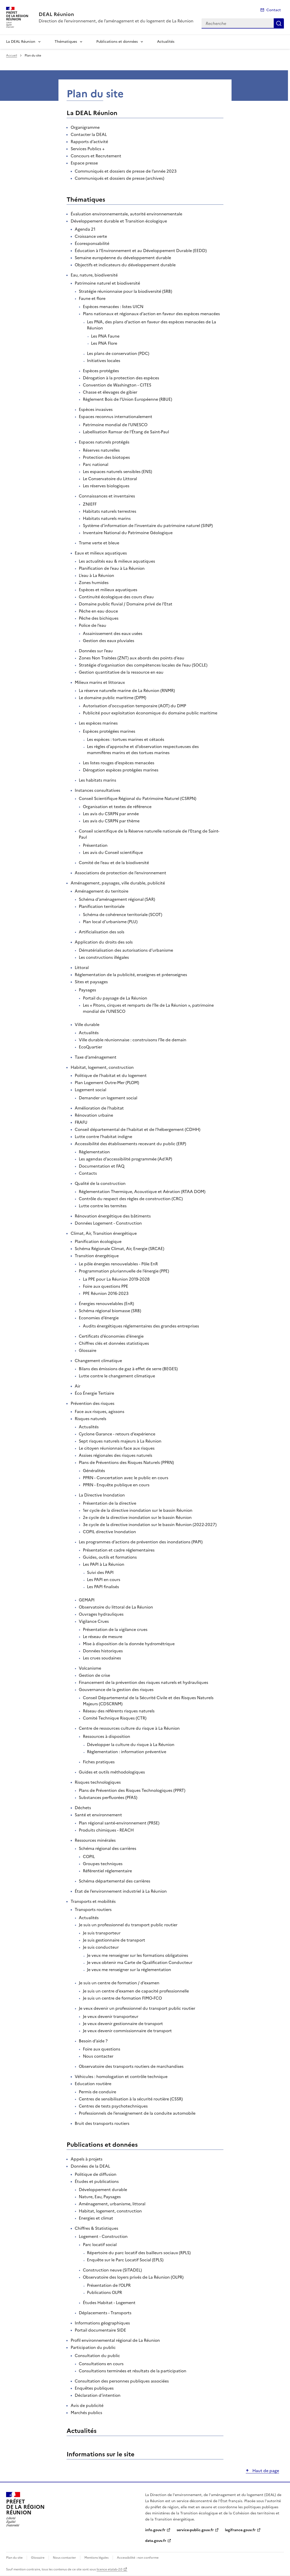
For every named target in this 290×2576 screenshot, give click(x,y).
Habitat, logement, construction (102, 1067)
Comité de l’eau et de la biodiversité (114, 863)
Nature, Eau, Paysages (100, 2197)
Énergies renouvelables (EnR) (106, 1303)
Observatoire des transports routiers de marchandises (131, 2066)
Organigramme (85, 127)
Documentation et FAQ (101, 1166)
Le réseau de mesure (102, 1636)
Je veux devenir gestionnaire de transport (123, 2023)
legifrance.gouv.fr (240, 2530)
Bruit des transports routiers (102, 2123)
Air (77, 1386)
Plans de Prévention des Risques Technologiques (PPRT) (132, 1790)
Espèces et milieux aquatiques (108, 590)
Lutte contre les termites (103, 1206)
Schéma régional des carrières (107, 1848)
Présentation (95, 845)
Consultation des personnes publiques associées (122, 2381)
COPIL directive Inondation (109, 1532)
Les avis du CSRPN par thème (111, 821)
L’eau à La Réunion (96, 575)
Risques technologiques (98, 1782)
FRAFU (81, 1122)
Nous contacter (98, 2056)
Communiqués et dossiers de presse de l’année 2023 (126, 171)
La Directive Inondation (102, 1495)
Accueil (11, 55)
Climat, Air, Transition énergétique (104, 1233)
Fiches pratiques (99, 1762)
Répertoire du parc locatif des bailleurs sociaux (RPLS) (139, 2253)
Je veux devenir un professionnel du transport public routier (137, 2008)
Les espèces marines (98, 723)
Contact (273, 10)
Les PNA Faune (105, 336)
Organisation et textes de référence (117, 807)
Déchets (83, 1808)
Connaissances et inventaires (107, 496)
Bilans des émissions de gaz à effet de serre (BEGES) (128, 1369)
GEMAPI (87, 1600)
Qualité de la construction (100, 1183)
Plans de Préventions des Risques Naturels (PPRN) (126, 1462)
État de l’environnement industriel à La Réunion (121, 1891)
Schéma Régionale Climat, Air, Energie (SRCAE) (119, 1248)
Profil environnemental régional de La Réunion (115, 2340)
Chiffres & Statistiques (96, 2228)
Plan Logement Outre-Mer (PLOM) (107, 1082)
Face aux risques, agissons (99, 1411)
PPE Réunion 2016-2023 (106, 1293)
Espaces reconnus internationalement (115, 416)
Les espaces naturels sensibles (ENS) (117, 471)
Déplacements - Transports (105, 2313)
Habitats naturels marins (107, 518)
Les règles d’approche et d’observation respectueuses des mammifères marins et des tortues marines (143, 749)
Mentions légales (96, 2557)
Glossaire (87, 1350)
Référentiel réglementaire (107, 1871)
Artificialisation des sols (101, 932)
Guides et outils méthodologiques (112, 1772)
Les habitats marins (97, 780)
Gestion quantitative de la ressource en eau (121, 672)
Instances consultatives (97, 790)
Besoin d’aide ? (93, 2041)
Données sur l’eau (96, 651)
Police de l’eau (92, 625)
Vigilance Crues (94, 1621)
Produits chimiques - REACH (106, 1830)
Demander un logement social (108, 1098)
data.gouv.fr (155, 2540)
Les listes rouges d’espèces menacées (118, 763)
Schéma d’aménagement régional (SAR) (117, 899)
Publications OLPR (104, 2292)
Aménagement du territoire (101, 891)
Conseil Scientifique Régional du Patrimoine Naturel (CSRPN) (137, 798)
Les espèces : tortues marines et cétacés (125, 739)
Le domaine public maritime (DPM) (112, 698)
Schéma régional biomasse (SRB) (110, 1311)
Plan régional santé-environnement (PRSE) (119, 1823)
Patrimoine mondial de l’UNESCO (115, 425)
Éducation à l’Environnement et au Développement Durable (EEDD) (141, 250)
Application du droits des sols (104, 942)
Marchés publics (86, 2412)
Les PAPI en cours (103, 1579)
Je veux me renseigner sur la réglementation (129, 1969)
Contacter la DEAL (89, 134)
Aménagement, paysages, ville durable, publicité (118, 883)
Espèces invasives (96, 409)
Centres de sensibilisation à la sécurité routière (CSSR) (131, 2099)
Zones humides (94, 582)
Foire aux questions (101, 2049)
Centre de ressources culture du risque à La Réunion (129, 1728)
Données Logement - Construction (108, 1223)
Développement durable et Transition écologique (119, 221)
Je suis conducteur (101, 1947)
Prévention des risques (92, 1403)
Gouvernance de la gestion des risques (116, 1689)
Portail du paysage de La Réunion (115, 998)
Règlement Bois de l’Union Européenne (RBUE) (127, 399)
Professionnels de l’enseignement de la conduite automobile (137, 2113)
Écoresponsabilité (92, 243)
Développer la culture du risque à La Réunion (130, 1744)
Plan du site (14, 2557)
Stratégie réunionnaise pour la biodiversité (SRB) (125, 291)
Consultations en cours (101, 2364)
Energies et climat (96, 2218)
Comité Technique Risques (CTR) (114, 1718)
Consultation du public (97, 2355)
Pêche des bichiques (98, 618)
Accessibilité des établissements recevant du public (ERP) (130, 1144)
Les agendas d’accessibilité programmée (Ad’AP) (125, 1159)
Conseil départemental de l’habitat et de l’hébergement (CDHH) (137, 1129)
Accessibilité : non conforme (138, 2557)
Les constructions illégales (104, 957)
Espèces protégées (101, 371)
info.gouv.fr (155, 2530)
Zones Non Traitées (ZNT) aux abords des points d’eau (131, 658)
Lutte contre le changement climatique (117, 1376)
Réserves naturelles (101, 450)
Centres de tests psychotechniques (113, 2106)
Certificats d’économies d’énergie (111, 1336)
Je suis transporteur (101, 1933)
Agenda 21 (85, 229)
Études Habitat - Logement (109, 2303)
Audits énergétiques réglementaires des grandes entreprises (141, 1326)
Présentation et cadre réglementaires (119, 1550)
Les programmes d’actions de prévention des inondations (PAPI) (141, 1542)
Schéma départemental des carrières (114, 1881)
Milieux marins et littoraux (100, 682)
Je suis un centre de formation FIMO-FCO (122, 1998)
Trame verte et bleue (99, 543)
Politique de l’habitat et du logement (111, 1075)
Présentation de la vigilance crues (115, 1629)
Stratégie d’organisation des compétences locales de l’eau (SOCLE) (143, 665)
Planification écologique (98, 1241)
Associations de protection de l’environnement (120, 873)
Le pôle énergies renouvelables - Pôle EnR (118, 1264)
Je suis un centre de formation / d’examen (119, 1983)
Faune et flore (92, 298)
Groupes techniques (103, 1864)
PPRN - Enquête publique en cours (116, 1485)
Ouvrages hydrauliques (101, 1614)
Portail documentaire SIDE (100, 2330)
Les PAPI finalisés (103, 1587)
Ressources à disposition (106, 1736)
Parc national (95, 464)
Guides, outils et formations (110, 1557)
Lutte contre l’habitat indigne (103, 1136)
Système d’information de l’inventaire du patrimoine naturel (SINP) (148, 525)
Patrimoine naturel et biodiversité (107, 283)
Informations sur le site (100, 2454)
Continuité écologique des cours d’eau (116, 597)
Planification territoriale (102, 906)
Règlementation (94, 1152)
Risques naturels (90, 1419)
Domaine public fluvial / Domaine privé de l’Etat (125, 604)
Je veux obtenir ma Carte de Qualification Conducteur (139, 1962)
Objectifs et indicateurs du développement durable (125, 265)
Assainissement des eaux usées (112, 633)
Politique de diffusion (95, 2174)
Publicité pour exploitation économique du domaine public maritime (150, 713)
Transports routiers (93, 1909)
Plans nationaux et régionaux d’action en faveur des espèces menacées (151, 314)
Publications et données (117, 41)
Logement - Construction (103, 2236)
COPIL (89, 1856)
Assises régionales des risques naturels (115, 1455)
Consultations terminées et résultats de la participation (132, 2371)
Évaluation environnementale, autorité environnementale (126, 214)
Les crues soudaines (102, 1658)
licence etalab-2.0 (109, 2569)
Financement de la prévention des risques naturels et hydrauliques (143, 1682)
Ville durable (87, 1024)
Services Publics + (88, 149)
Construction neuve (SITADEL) (112, 2270)
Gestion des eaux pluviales (108, 641)
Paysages (87, 990)
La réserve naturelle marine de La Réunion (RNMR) (127, 690)
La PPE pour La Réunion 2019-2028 (116, 1279)
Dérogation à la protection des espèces (121, 378)
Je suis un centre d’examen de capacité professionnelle (136, 1991)
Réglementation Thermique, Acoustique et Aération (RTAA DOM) (142, 1191)
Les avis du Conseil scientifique (113, 852)
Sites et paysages (91, 982)
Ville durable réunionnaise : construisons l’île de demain (132, 1040)
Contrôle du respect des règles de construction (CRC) (131, 1199)
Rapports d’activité (89, 142)
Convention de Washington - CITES (117, 385)
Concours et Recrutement (96, 156)
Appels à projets (86, 2159)
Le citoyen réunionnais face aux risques (117, 1448)
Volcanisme (90, 1668)
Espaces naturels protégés (104, 442)
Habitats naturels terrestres (109, 511)
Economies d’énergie (99, 1318)
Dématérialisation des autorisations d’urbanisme (126, 950)
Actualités (165, 41)
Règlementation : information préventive (126, 1752)
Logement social (90, 1090)
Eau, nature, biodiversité (94, 275)
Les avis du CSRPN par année (111, 814)
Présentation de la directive (109, 1503)
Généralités (94, 1470)
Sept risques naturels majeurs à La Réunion (120, 1441)
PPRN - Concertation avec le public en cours (125, 1478)
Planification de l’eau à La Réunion (112, 568)
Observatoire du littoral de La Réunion (116, 1607)
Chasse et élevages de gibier (110, 392)
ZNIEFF (90, 504)
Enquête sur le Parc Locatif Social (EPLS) (125, 2260)
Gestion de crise (94, 1675)
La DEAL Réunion (20, 41)
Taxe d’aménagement (95, 1057)
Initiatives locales (103, 360)
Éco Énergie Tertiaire (94, 1393)
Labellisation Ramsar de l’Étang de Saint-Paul (126, 432)
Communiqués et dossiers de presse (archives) (119, 178)
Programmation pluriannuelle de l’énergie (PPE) (124, 1271)
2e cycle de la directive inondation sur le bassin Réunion (137, 1517)
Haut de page (265, 2471)
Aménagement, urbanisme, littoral (112, 2204)
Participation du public (93, 2347)
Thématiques (66, 41)
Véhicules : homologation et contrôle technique (121, 2076)
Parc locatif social (100, 2244)
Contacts (88, 1173)
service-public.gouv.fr (195, 2530)
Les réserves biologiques (106, 486)
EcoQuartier (90, 1047)
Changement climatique (98, 1361)
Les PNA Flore (104, 343)
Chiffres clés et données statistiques (114, 1343)
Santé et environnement (98, 1815)
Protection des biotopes (106, 457)
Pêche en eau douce (98, 611)
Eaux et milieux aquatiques (101, 553)
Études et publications (97, 2181)
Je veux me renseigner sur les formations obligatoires (137, 1955)
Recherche (279, 23)
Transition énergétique (97, 1256)
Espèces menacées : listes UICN (113, 306)
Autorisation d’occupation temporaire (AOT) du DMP (134, 706)
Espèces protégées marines (109, 731)
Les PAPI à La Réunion (103, 1564)
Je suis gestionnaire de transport (114, 1940)
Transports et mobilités (93, 1901)
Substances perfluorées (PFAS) (108, 1797)
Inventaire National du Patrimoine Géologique (128, 533)
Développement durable (103, 2189)
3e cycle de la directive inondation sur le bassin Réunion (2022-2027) (150, 1524)
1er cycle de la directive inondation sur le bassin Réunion (137, 1510)
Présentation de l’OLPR (109, 2285)
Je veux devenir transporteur (110, 2016)
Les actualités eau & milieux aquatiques (117, 561)
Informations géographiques (102, 2323)
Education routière (93, 2084)
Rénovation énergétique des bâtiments (113, 1216)
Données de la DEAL (90, 2166)
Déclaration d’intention (97, 2395)
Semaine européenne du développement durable (123, 258)
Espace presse (84, 163)
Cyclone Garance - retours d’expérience (117, 1434)
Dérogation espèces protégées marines (120, 770)
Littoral (82, 967)
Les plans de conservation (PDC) (118, 353)
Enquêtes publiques (94, 2388)
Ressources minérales (95, 1840)
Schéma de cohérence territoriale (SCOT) (122, 914)
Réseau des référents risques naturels (119, 1711)
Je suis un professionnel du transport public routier (128, 1925)
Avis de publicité (87, 2405)
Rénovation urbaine (94, 1115)
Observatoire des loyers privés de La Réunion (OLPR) (133, 2277)
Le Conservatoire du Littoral (110, 479)
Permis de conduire (97, 2092)
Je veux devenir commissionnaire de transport (127, 2031)
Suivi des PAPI (100, 1572)
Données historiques (103, 1651)
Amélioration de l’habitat (99, 1108)
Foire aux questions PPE (105, 1286)
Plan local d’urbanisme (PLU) (110, 922)
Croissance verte (91, 236)
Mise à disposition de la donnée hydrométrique (129, 1644)
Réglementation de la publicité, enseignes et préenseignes (131, 975)
